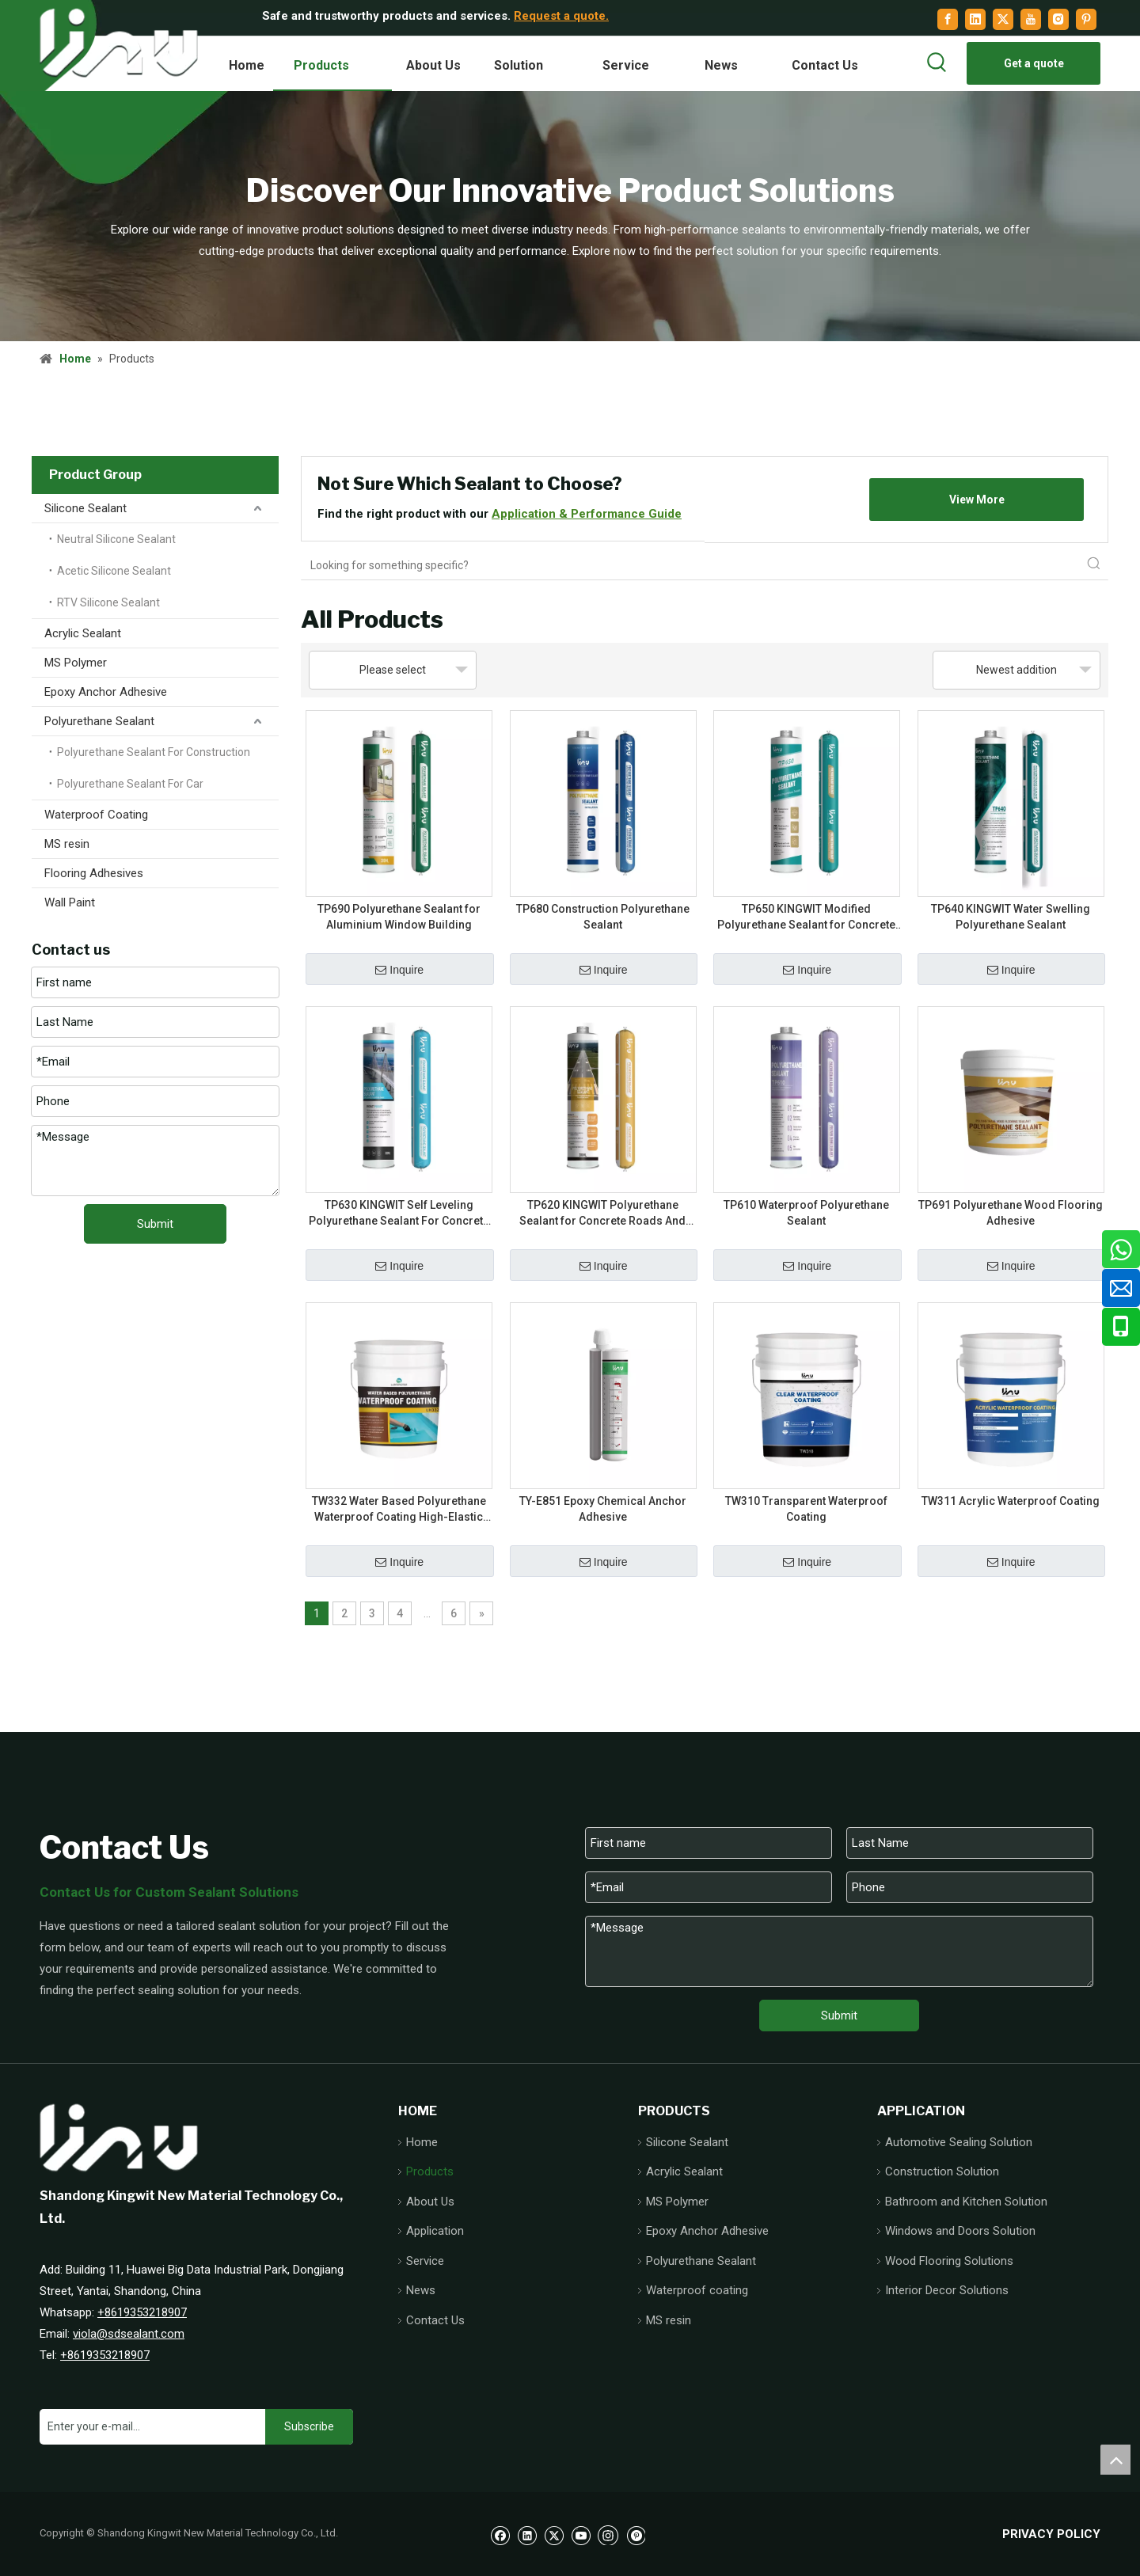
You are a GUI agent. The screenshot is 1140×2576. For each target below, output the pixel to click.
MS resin (66, 844)
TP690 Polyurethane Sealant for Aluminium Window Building (399, 916)
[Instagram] (1058, 19)
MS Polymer (75, 662)
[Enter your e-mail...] (148, 2427)
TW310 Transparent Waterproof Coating (806, 1509)
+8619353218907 (142, 2312)
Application (435, 2231)
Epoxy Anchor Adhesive (105, 692)
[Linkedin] (975, 19)
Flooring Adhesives (93, 873)
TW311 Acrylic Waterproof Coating (1011, 1501)
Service (425, 2261)
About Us (430, 2201)
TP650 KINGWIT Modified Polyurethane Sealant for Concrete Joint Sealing (806, 917)
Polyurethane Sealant (99, 721)
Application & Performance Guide (587, 514)
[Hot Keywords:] (937, 63)
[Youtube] (1030, 19)
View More (977, 499)
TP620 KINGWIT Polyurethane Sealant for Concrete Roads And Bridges (602, 1214)
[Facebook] (947, 19)
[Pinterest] (1086, 19)
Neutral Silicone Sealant (116, 539)
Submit (155, 1224)
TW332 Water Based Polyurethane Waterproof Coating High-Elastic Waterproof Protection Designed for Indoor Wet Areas (399, 1510)
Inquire (399, 969)
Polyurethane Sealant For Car (130, 783)
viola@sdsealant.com (128, 2334)
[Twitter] (1003, 19)
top (1115, 2460)
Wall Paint (69, 902)
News (420, 2290)
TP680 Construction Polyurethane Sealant (603, 916)
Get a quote (1034, 63)
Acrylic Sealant (82, 633)
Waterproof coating (697, 2290)
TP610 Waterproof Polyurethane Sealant (806, 1213)
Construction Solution (942, 2171)
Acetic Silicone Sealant (114, 570)
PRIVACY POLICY (1051, 2534)
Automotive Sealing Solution (958, 2142)
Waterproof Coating (96, 814)
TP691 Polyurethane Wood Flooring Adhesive (1010, 1213)
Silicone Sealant (85, 508)
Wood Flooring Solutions (949, 2261)
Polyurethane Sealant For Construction (153, 752)
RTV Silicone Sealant (108, 602)
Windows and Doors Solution (960, 2231)
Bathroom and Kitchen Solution (966, 2201)
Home (422, 2142)
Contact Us (435, 2320)
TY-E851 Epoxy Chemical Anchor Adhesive (602, 1509)
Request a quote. (561, 16)
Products (430, 2171)
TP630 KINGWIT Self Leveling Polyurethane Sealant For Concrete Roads (399, 1214)
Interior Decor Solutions (947, 2290)
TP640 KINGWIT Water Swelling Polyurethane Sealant (1010, 916)
